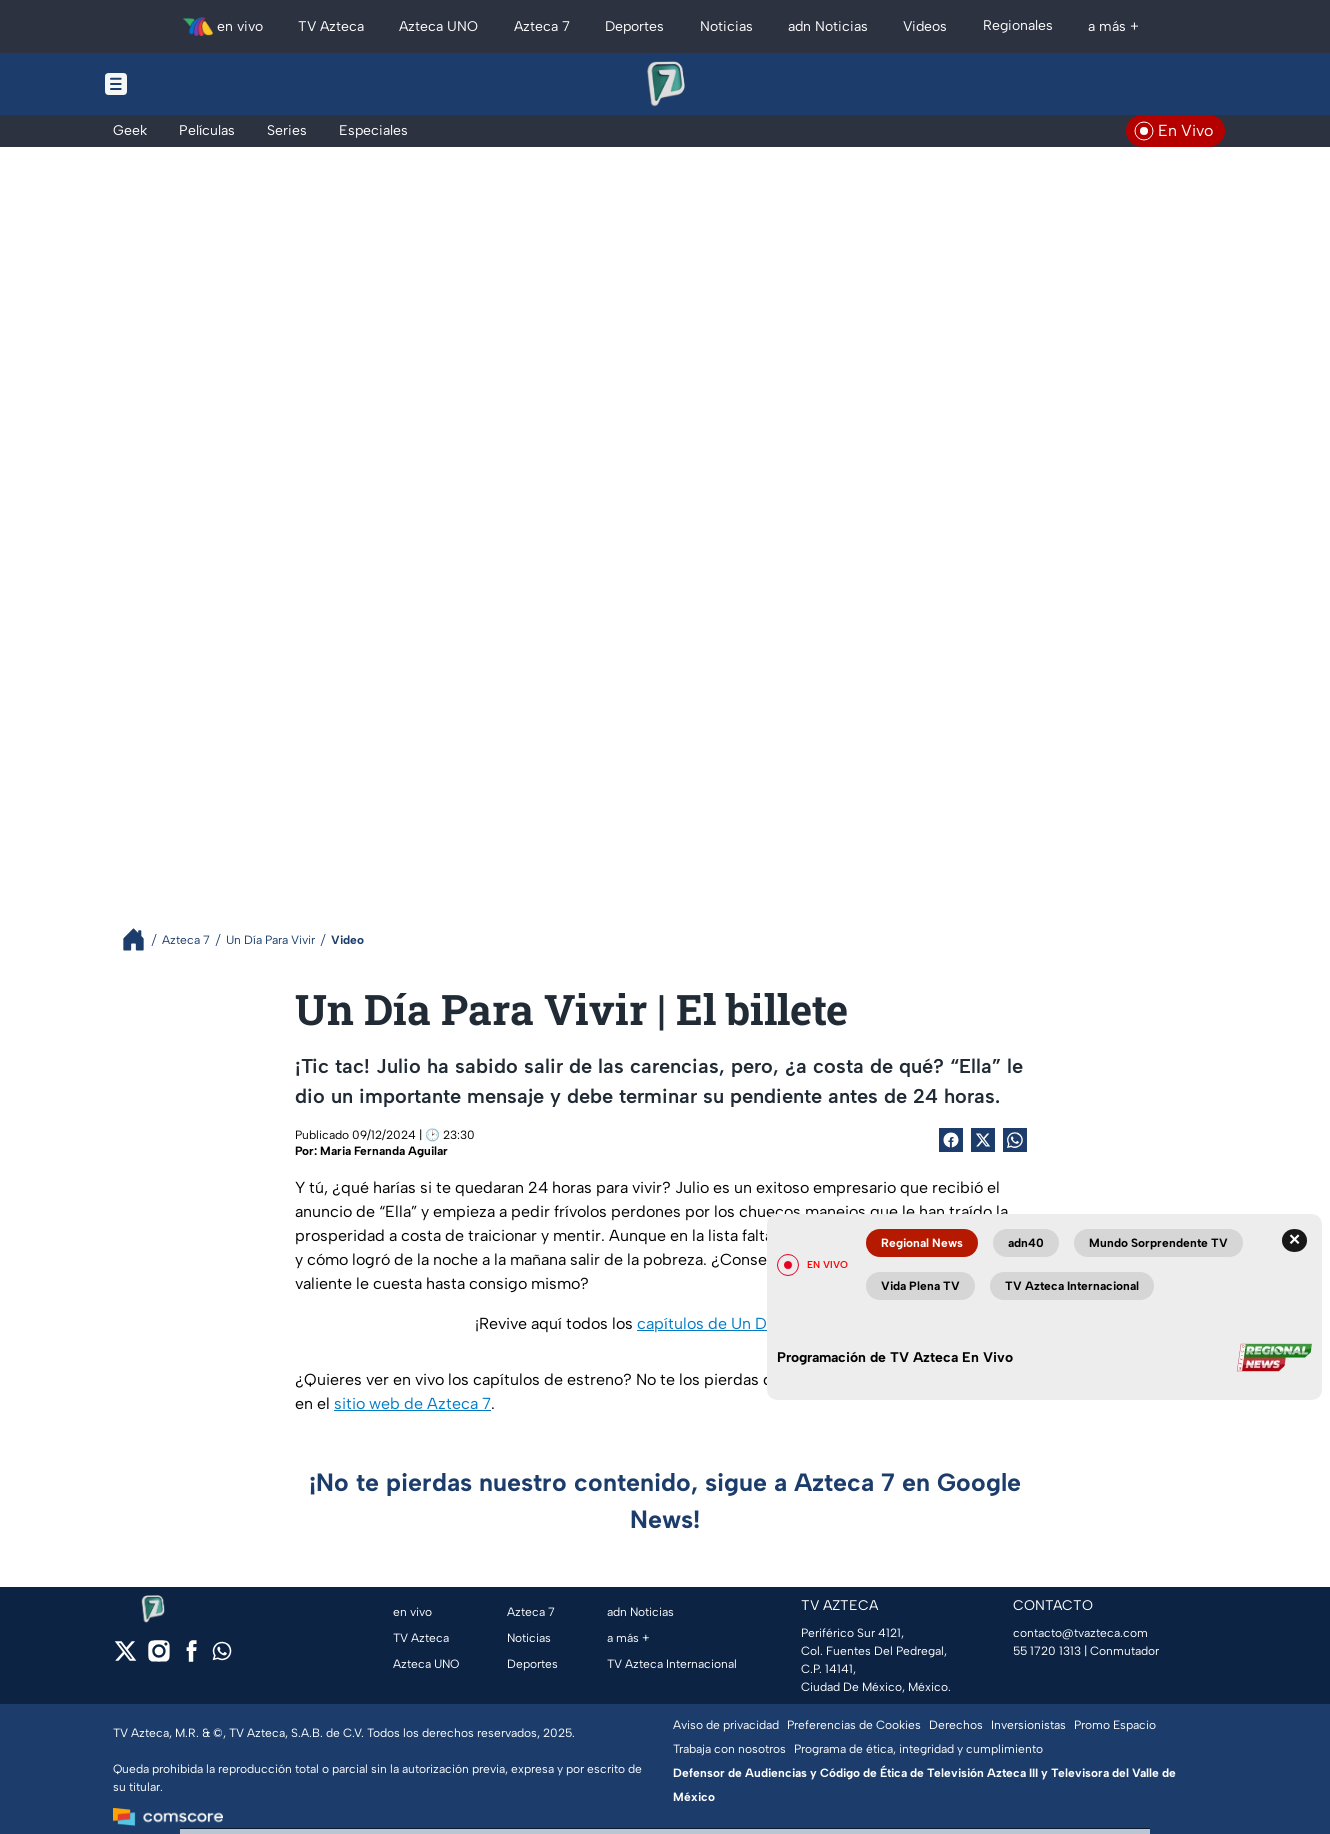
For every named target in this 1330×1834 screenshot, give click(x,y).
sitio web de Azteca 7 (412, 1403)
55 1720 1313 (1047, 1651)
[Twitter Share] (983, 1140)
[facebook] (191, 1657)
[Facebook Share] (951, 1140)
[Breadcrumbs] (141, 939)
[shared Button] (1015, 1140)
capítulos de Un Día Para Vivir (744, 1323)
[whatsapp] (222, 1655)
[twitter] (125, 1657)
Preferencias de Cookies (854, 1725)
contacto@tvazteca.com (1080, 1633)
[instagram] (158, 1657)
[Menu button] (185, 84)
